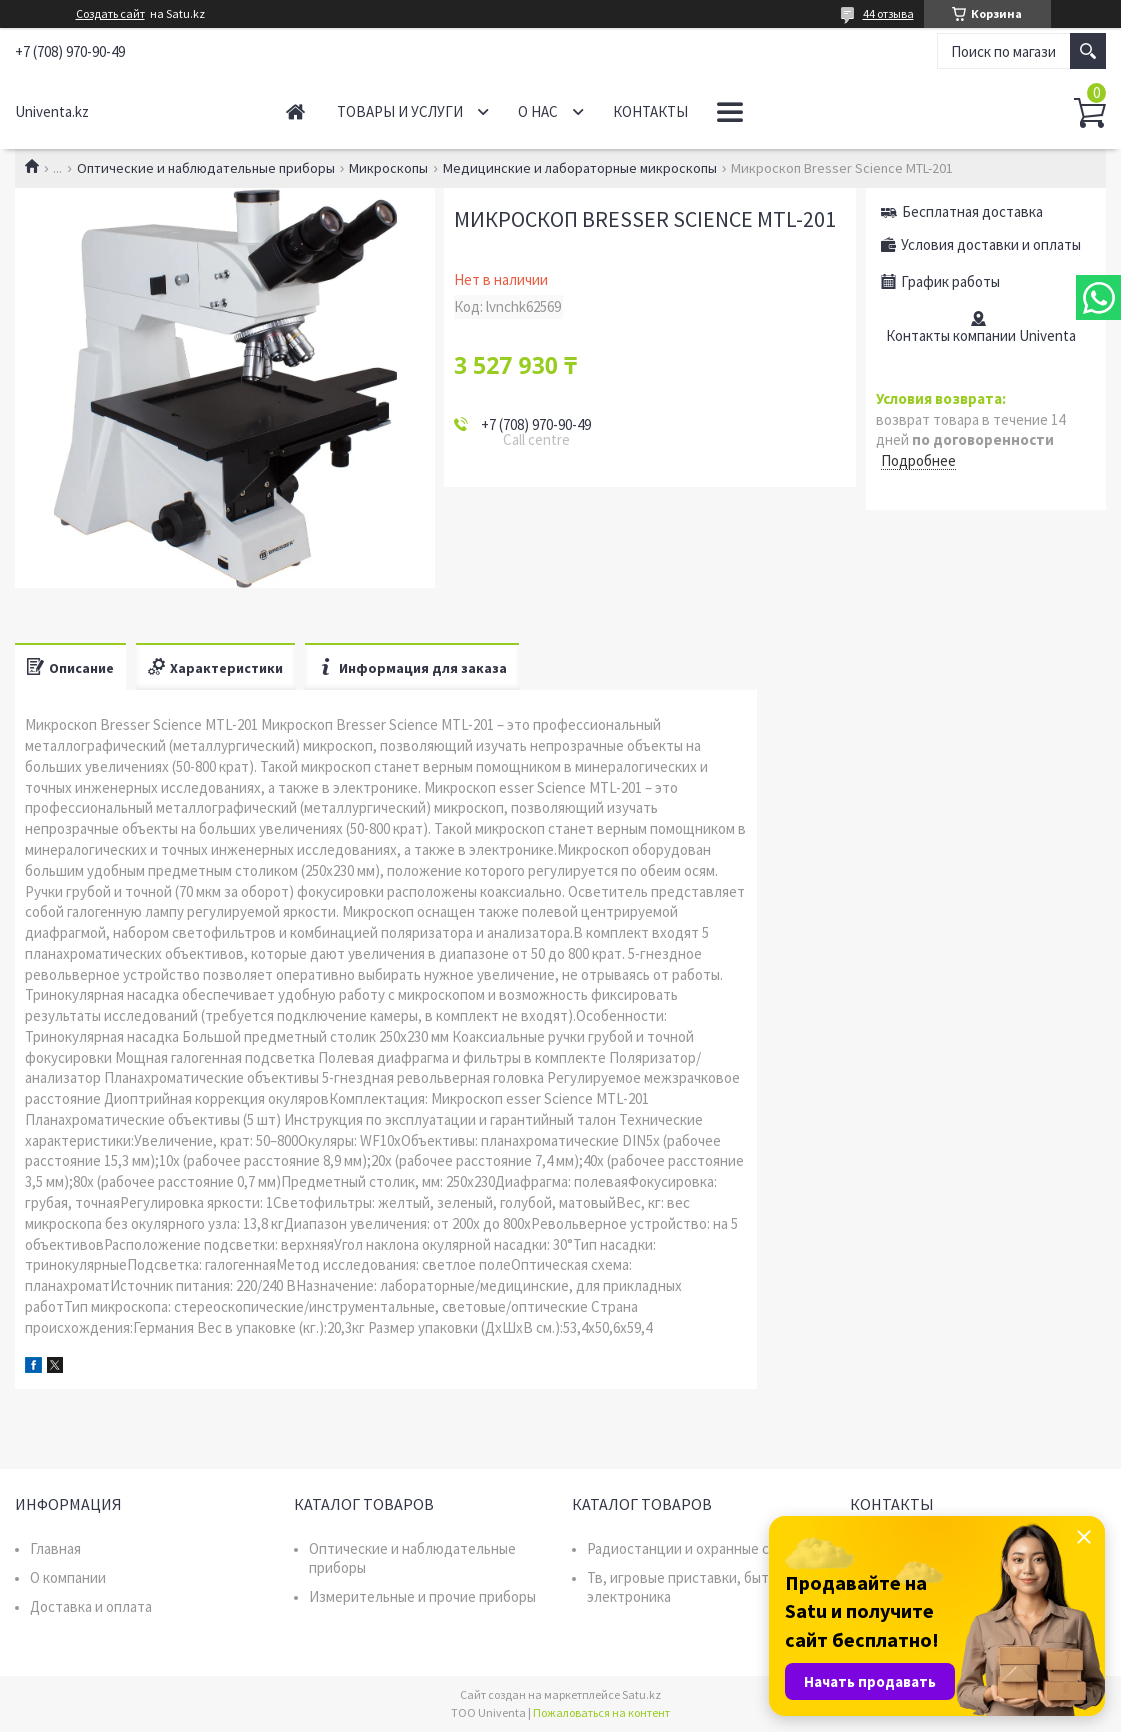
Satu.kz (641, 1694)
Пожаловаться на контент (601, 1712)
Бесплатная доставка (972, 211)
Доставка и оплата (91, 1606)
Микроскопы (388, 168)
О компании (68, 1577)
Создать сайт (110, 14)
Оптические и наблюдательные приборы (206, 168)
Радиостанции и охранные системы (702, 1548)
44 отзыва (888, 13)
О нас (538, 111)
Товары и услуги (400, 111)
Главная (295, 111)
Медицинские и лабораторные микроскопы (580, 168)
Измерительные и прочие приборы (422, 1596)
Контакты (650, 111)
